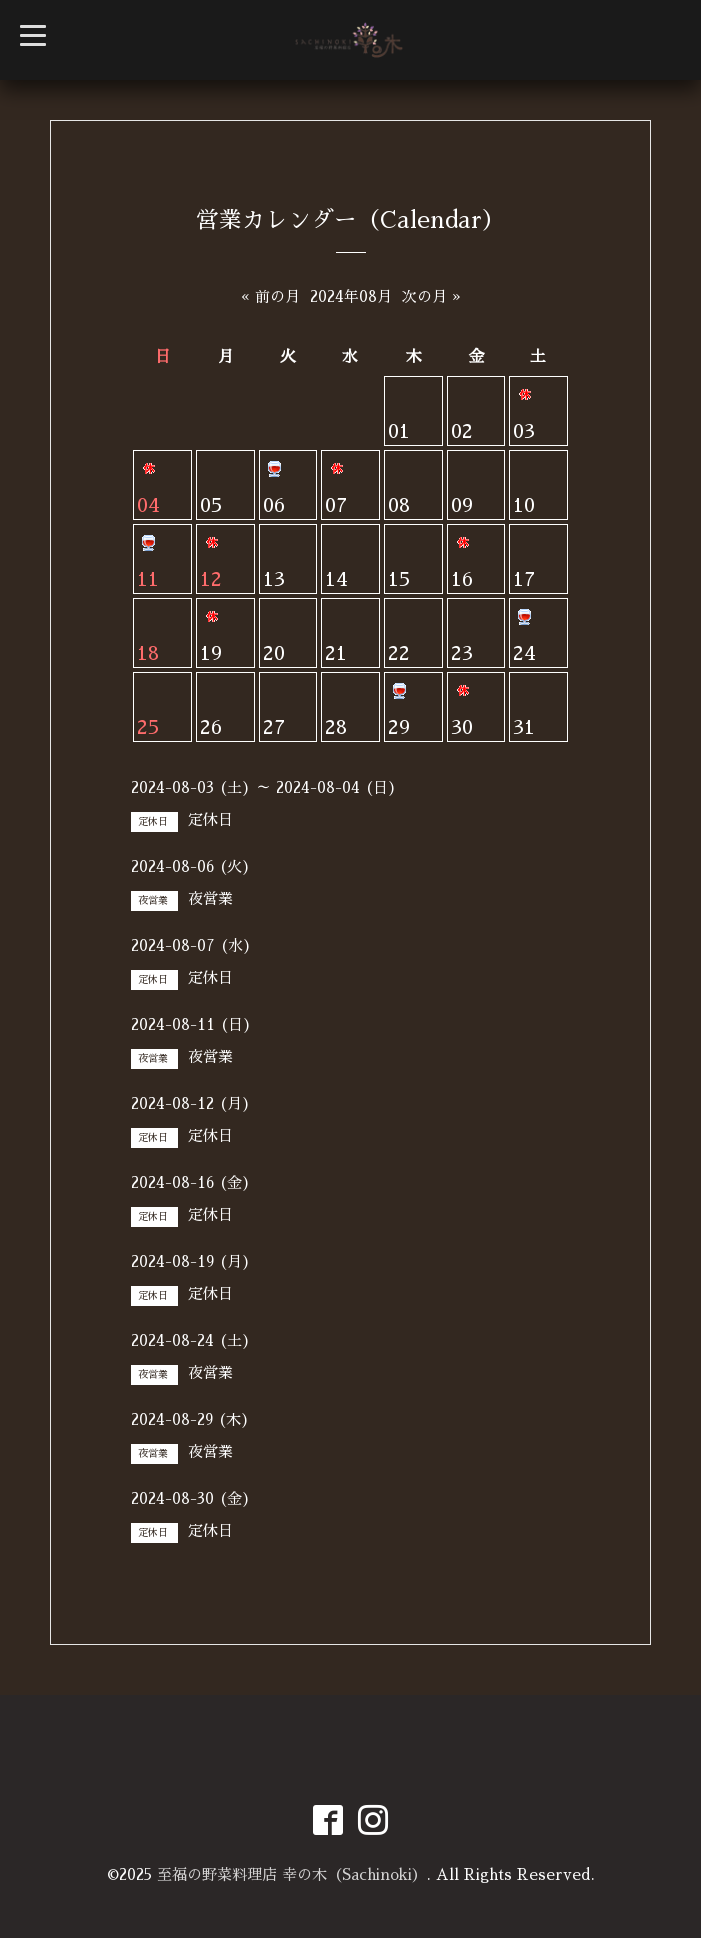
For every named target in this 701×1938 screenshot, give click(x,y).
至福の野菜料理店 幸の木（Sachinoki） (292, 1874)
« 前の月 (270, 296)
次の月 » (431, 296)
